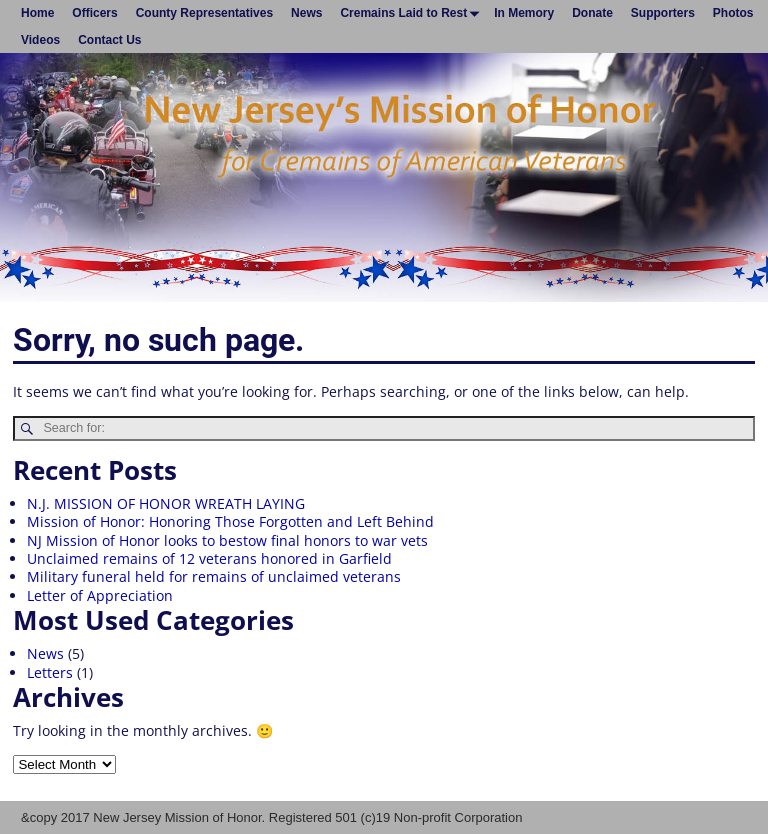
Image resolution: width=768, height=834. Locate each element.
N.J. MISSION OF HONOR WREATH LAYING (166, 503)
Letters (50, 672)
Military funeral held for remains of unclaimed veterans (214, 576)
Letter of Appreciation (100, 595)
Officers (94, 13)
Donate (592, 13)
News (306, 13)
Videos (40, 40)
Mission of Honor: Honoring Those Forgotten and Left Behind (230, 521)
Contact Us (109, 40)
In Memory (524, 13)
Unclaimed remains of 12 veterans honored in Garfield (209, 558)
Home (37, 13)
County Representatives (204, 13)
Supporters (663, 13)
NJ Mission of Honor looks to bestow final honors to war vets (227, 540)
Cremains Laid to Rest (412, 13)
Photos (733, 13)
